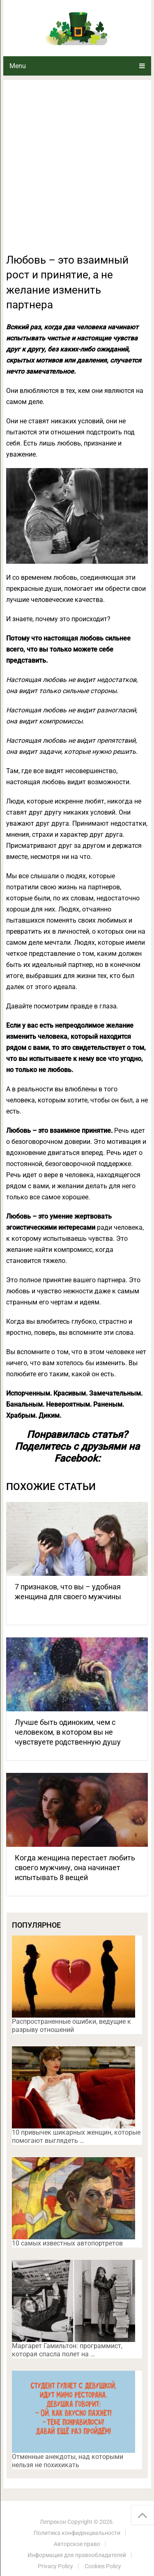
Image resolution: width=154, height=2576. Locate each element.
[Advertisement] (77, 171)
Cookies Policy (103, 2566)
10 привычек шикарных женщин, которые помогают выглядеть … (76, 2136)
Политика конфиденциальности (77, 2533)
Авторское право (77, 2544)
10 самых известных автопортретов (67, 2243)
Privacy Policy (55, 2566)
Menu (17, 66)
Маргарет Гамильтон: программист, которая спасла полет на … (67, 2350)
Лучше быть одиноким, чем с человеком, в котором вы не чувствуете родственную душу (68, 1732)
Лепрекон (53, 2522)
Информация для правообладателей (77, 2555)
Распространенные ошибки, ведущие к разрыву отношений (71, 2026)
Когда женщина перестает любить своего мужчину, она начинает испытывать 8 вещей (75, 1867)
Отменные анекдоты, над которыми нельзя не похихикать (67, 2461)
